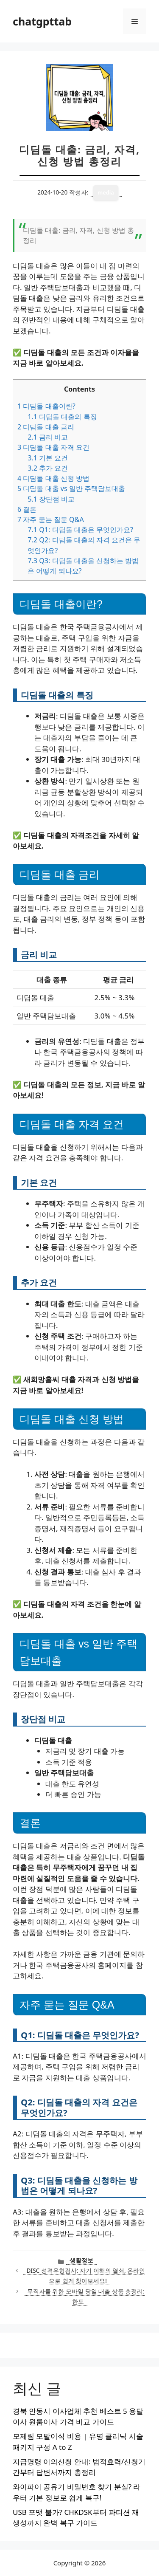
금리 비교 (48, 437)
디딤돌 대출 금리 (45, 427)
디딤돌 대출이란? (46, 406)
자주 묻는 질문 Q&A (50, 519)
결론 (26, 509)
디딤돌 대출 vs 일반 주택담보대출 (71, 488)
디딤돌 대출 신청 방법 (53, 478)
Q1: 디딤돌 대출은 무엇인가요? (80, 529)
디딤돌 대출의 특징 (62, 416)
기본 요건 (48, 458)
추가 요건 (48, 468)
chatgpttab (42, 21)
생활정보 (81, 2260)
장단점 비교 (51, 499)
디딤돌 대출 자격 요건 (53, 447)
